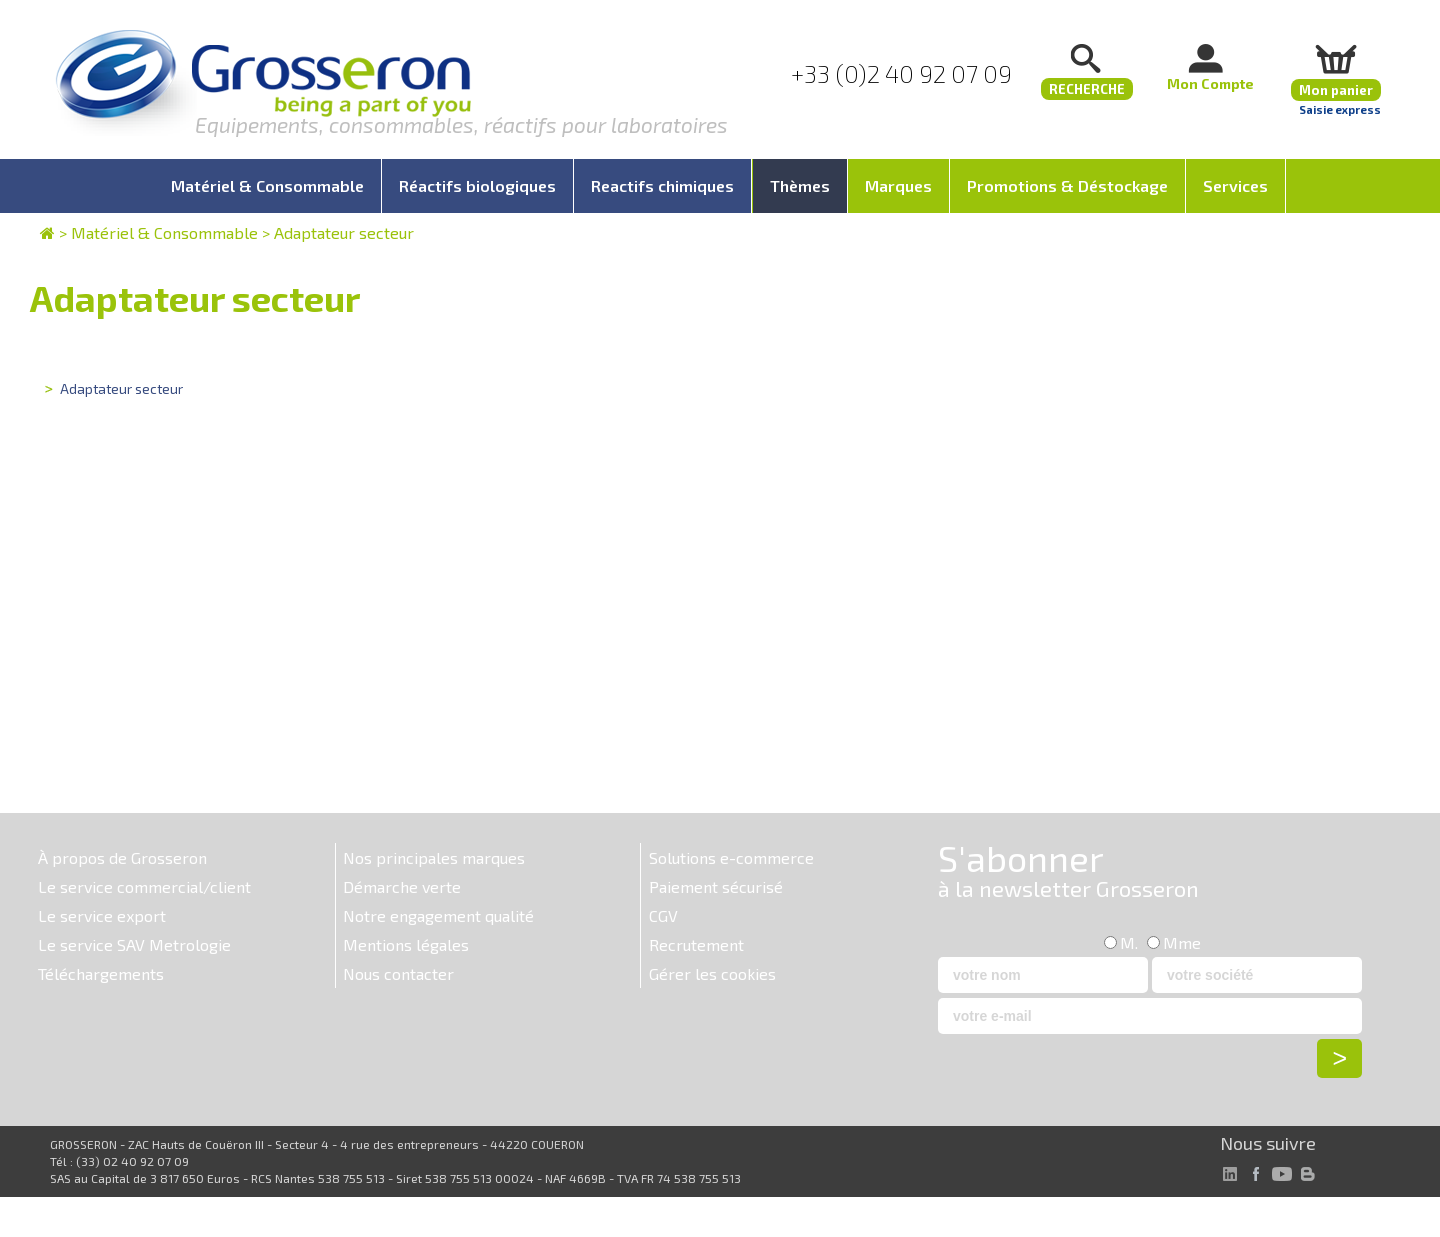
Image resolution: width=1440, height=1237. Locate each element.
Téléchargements (101, 973)
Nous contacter (398, 973)
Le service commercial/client (144, 886)
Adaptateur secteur (344, 232)
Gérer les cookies (712, 973)
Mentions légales (406, 944)
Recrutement (696, 944)
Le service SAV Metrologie (134, 944)
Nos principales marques (434, 857)
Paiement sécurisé (716, 886)
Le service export (102, 915)
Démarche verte (402, 886)
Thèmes (800, 185)
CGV (663, 915)
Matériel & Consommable (164, 232)
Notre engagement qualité (438, 915)
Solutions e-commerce (731, 857)
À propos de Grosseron (122, 857)
